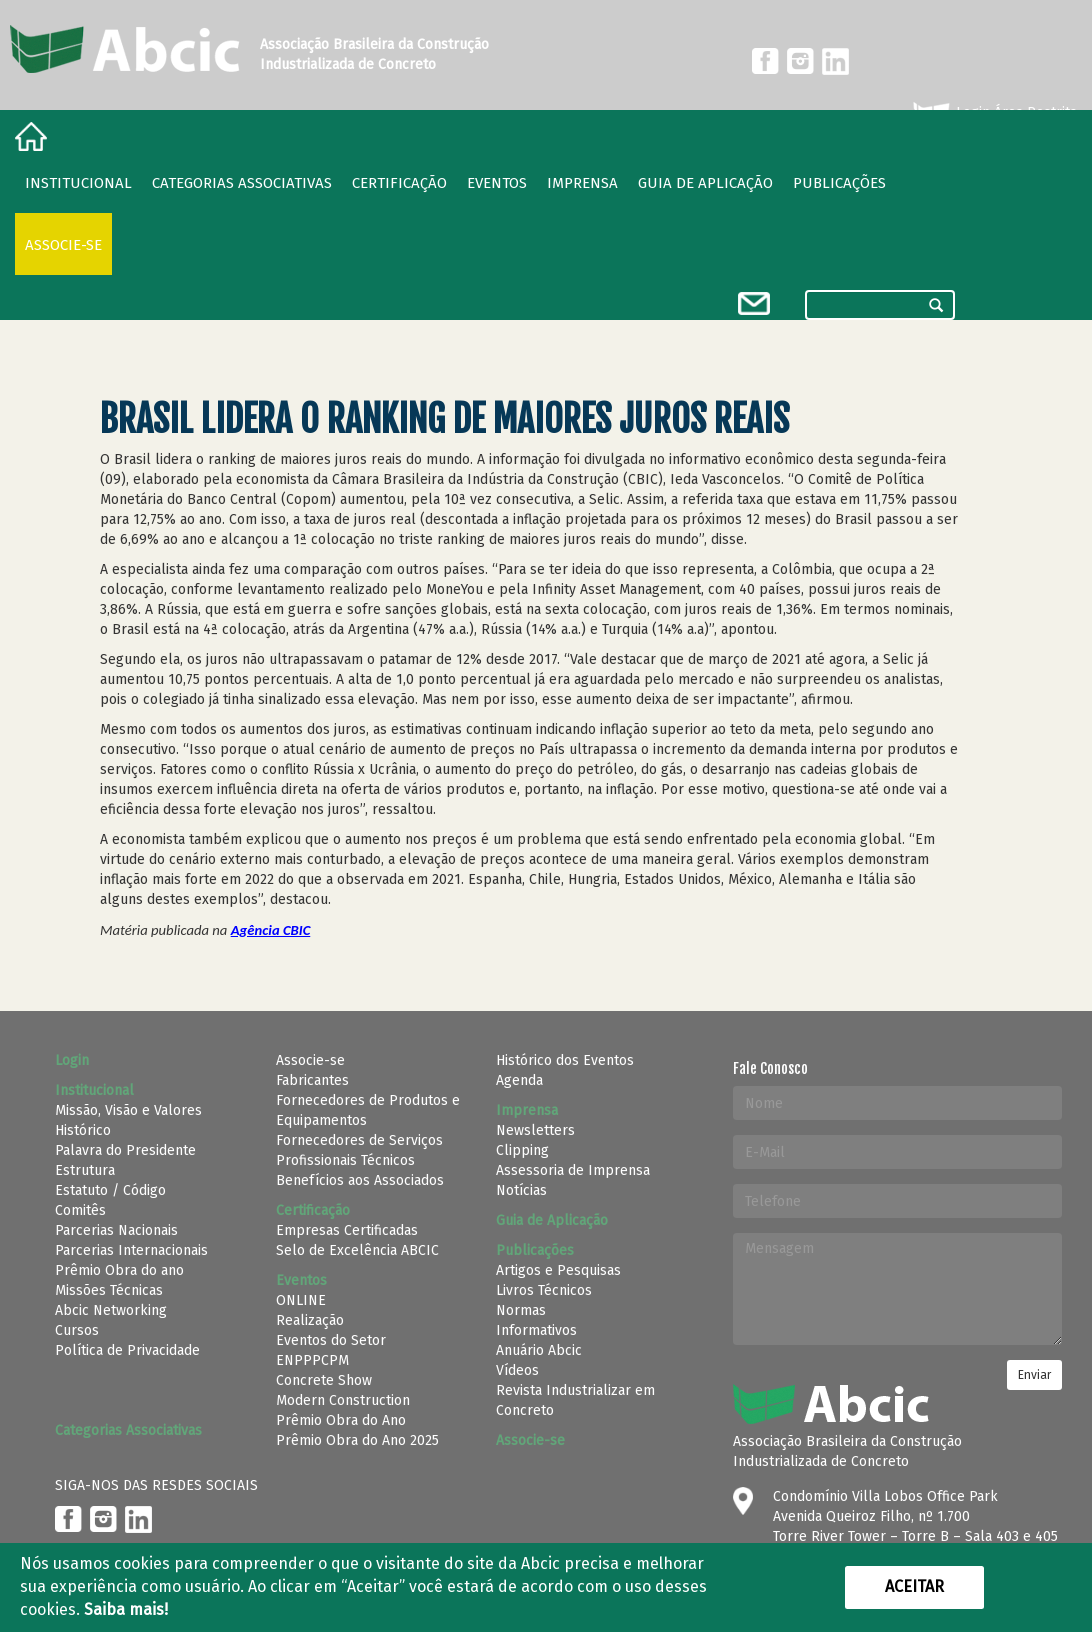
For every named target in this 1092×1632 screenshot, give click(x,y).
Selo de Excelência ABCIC (357, 1250)
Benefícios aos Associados (360, 1180)
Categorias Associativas (242, 183)
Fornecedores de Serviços (359, 1140)
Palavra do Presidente (125, 1150)
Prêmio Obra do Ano (341, 1420)
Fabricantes (312, 1080)
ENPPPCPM (312, 1360)
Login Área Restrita (993, 113)
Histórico (83, 1130)
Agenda (519, 1080)
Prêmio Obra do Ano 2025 (357, 1440)
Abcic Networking (111, 1310)
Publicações (839, 183)
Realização (310, 1320)
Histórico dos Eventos (565, 1060)
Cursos (77, 1330)
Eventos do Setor (331, 1340)
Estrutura (85, 1170)
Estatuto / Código (110, 1190)
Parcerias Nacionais (116, 1230)
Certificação (399, 183)
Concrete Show (324, 1380)
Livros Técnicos (544, 1290)
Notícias (521, 1190)
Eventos (497, 183)
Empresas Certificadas (347, 1230)
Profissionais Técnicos (345, 1160)
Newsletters (535, 1130)
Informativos (536, 1330)
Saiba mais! (126, 1609)
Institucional (78, 183)
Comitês (80, 1210)
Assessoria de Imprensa (573, 1170)
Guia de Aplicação (705, 183)
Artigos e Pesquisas (558, 1270)
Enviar (1034, 1375)
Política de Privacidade (127, 1350)
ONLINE (301, 1300)
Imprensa (582, 183)
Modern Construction (343, 1400)
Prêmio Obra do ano (119, 1270)
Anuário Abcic (539, 1350)
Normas (521, 1310)
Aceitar (914, 1586)
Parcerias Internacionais (131, 1250)
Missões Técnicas (109, 1290)
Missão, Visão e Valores (128, 1110)
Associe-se (63, 245)
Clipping (522, 1150)
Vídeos (517, 1370)
